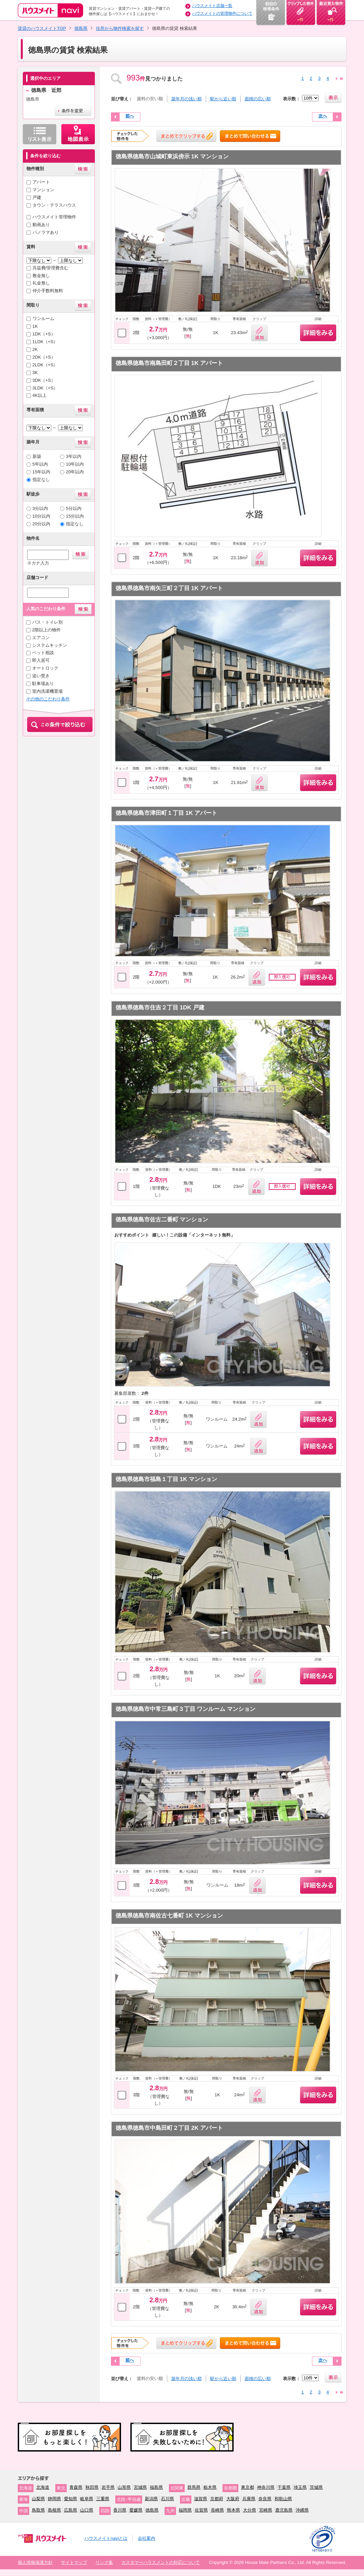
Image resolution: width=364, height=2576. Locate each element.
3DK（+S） (44, 380)
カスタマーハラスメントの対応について (160, 2562)
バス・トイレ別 (47, 622)
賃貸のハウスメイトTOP (42, 28)
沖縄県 (302, 2510)
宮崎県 (265, 2510)
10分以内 (42, 516)
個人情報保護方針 (35, 2562)
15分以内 (75, 516)
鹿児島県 (284, 2510)
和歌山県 (283, 2498)
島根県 (54, 2510)
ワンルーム (43, 318)
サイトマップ (74, 2562)
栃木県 (210, 2487)
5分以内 (73, 508)
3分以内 (40, 508)
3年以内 (73, 456)
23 (341, 78)
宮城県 (140, 2487)
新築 (37, 456)
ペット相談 (43, 652)
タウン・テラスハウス (54, 205)
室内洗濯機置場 (47, 691)
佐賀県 (201, 2510)
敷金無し (41, 275)
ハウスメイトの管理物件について (222, 13)
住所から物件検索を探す (120, 28)
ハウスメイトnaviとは (105, 2538)
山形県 (124, 2487)
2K (35, 349)
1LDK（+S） (45, 341)
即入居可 (41, 660)
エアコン (41, 637)
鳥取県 (38, 2510)
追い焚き (41, 675)
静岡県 (54, 2498)
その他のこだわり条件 (48, 698)
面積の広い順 (258, 98)
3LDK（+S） (45, 387)
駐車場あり (43, 683)
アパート (41, 182)
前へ (129, 115)
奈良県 (264, 2498)
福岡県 (185, 2510)
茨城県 (316, 2487)
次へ (322, 115)
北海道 (42, 2487)
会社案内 (146, 2538)
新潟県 (151, 2498)
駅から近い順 (223, 98)
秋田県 (92, 2487)
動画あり (41, 224)
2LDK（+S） (45, 364)
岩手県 (108, 2487)
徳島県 (80, 28)
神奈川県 (266, 2487)
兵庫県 (248, 2498)
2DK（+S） (44, 357)
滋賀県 (200, 2498)
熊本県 (233, 2510)
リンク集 (104, 2562)
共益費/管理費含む (51, 267)
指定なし (41, 479)
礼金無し (41, 282)
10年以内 (75, 464)
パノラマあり (46, 232)
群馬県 (193, 2487)
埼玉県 (300, 2487)
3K (35, 372)
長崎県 (217, 2510)
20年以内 (75, 471)
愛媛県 (135, 2510)
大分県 (249, 2510)
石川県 (167, 2498)
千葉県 (284, 2487)
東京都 (247, 2487)
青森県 (75, 2487)
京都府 (216, 2498)
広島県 (70, 2510)
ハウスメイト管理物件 (54, 216)
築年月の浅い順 (186, 98)
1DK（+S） (44, 333)
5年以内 (40, 464)
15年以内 (42, 471)
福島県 (156, 2487)
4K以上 (40, 395)
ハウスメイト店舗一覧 (212, 5)
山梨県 (38, 2498)
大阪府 (232, 2498)
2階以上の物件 (46, 629)
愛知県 (70, 2498)
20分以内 (42, 523)
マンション (43, 189)
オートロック (45, 668)
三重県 (102, 2498)
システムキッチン (49, 645)
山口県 (86, 2510)
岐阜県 (86, 2498)
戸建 (37, 197)
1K (35, 326)
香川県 (119, 2510)
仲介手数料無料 (48, 290)
